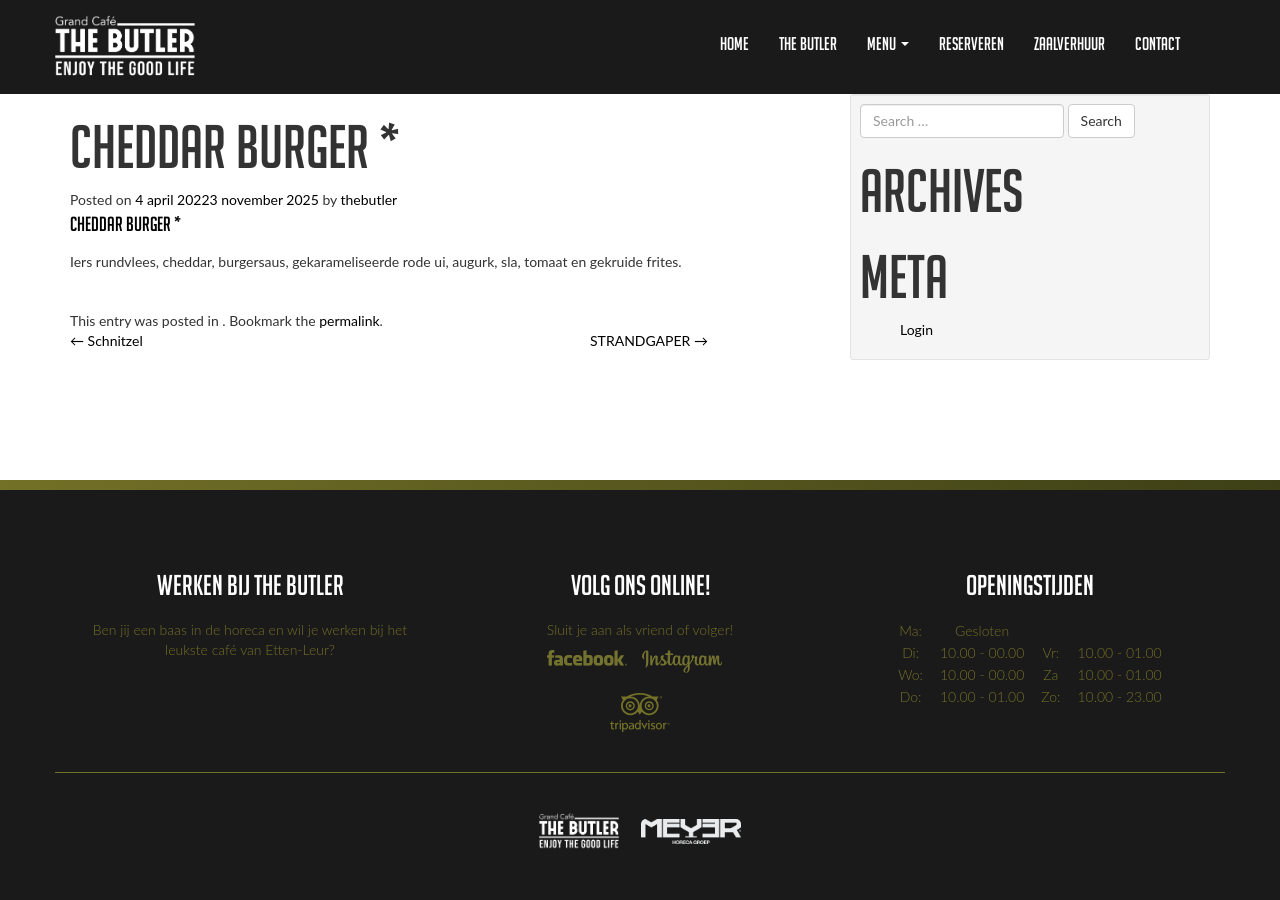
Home (734, 43)
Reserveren (971, 43)
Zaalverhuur (1069, 43)
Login (916, 329)
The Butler (808, 43)
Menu (888, 43)
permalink (349, 320)
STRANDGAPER (649, 340)
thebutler (369, 199)
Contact (1157, 43)
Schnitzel (106, 340)
